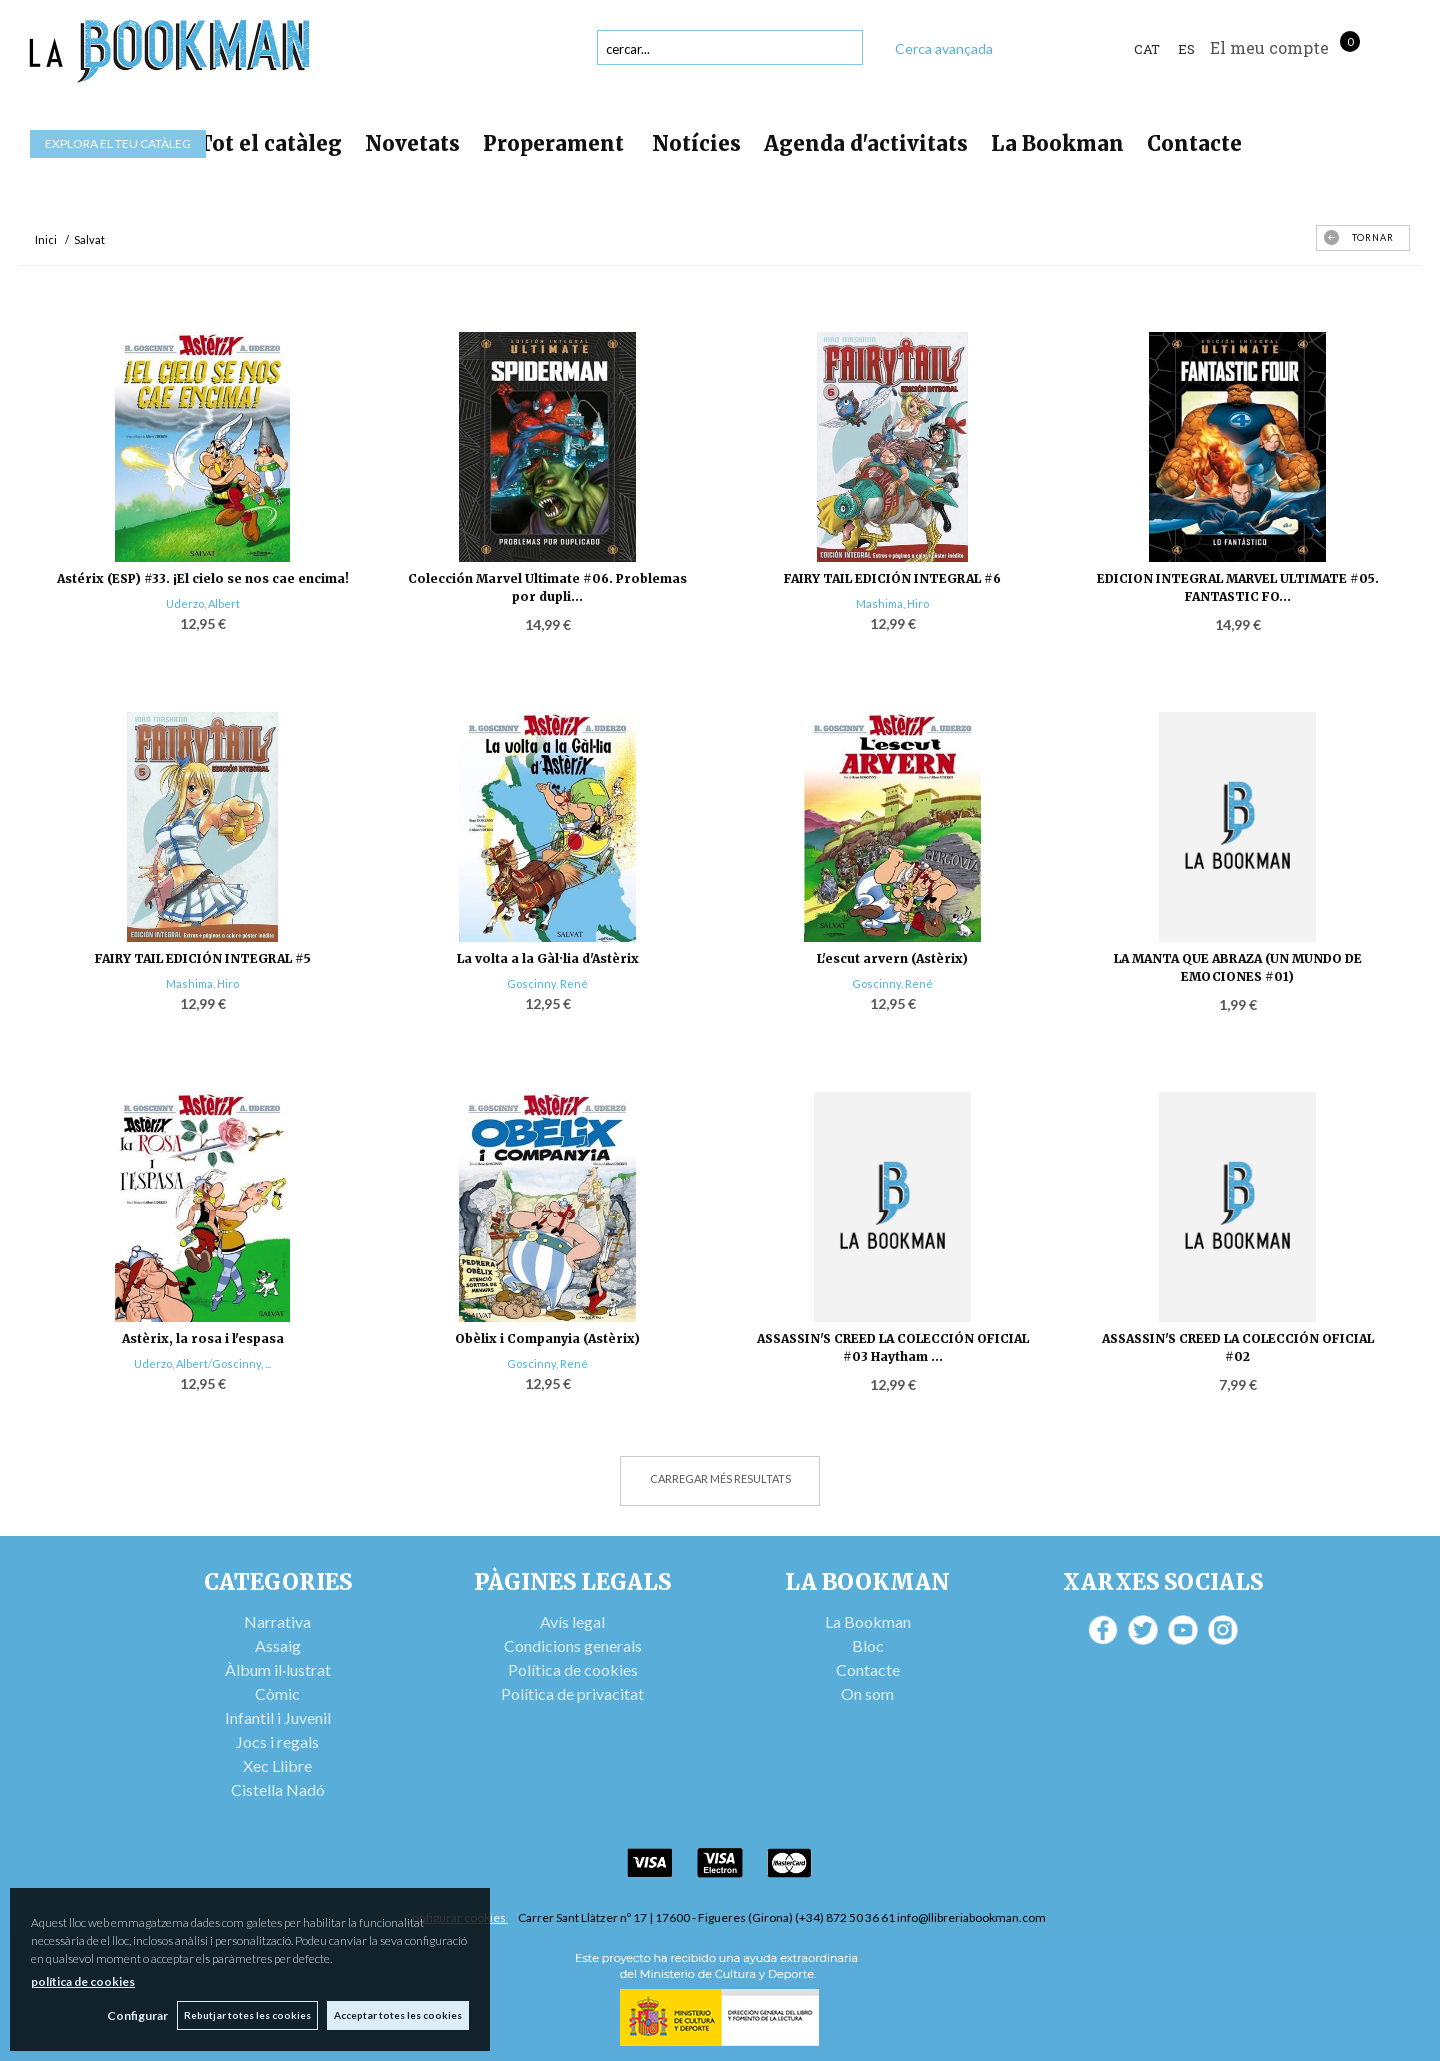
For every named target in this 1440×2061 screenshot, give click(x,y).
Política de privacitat (572, 1693)
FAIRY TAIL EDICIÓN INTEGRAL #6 (892, 578)
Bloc (868, 1645)
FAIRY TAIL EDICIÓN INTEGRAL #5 (203, 958)
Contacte (1194, 143)
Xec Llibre (277, 1765)
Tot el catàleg (270, 143)
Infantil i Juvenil (278, 1717)
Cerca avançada (944, 48)
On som (867, 1693)
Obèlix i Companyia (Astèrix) (547, 1338)
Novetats (412, 143)
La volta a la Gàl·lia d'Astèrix (548, 958)
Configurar (135, 2015)
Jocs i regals (277, 1741)
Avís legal (572, 1621)
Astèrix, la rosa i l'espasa (203, 1338)
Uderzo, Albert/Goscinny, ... (202, 1363)
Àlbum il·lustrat (278, 1669)
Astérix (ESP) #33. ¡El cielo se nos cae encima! (203, 578)
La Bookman (1057, 143)
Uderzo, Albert (203, 603)
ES (1186, 49)
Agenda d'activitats (866, 143)
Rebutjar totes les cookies (246, 2015)
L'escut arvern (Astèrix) (892, 958)
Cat (1147, 49)
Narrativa (277, 1621)
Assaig (278, 1645)
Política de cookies (573, 1669)
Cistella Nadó (278, 1789)
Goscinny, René (547, 983)
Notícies (696, 143)
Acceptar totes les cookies (398, 2015)
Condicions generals (573, 1645)
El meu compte (1269, 47)
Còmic (277, 1693)
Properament (556, 143)
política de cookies (83, 1981)
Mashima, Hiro (892, 603)
